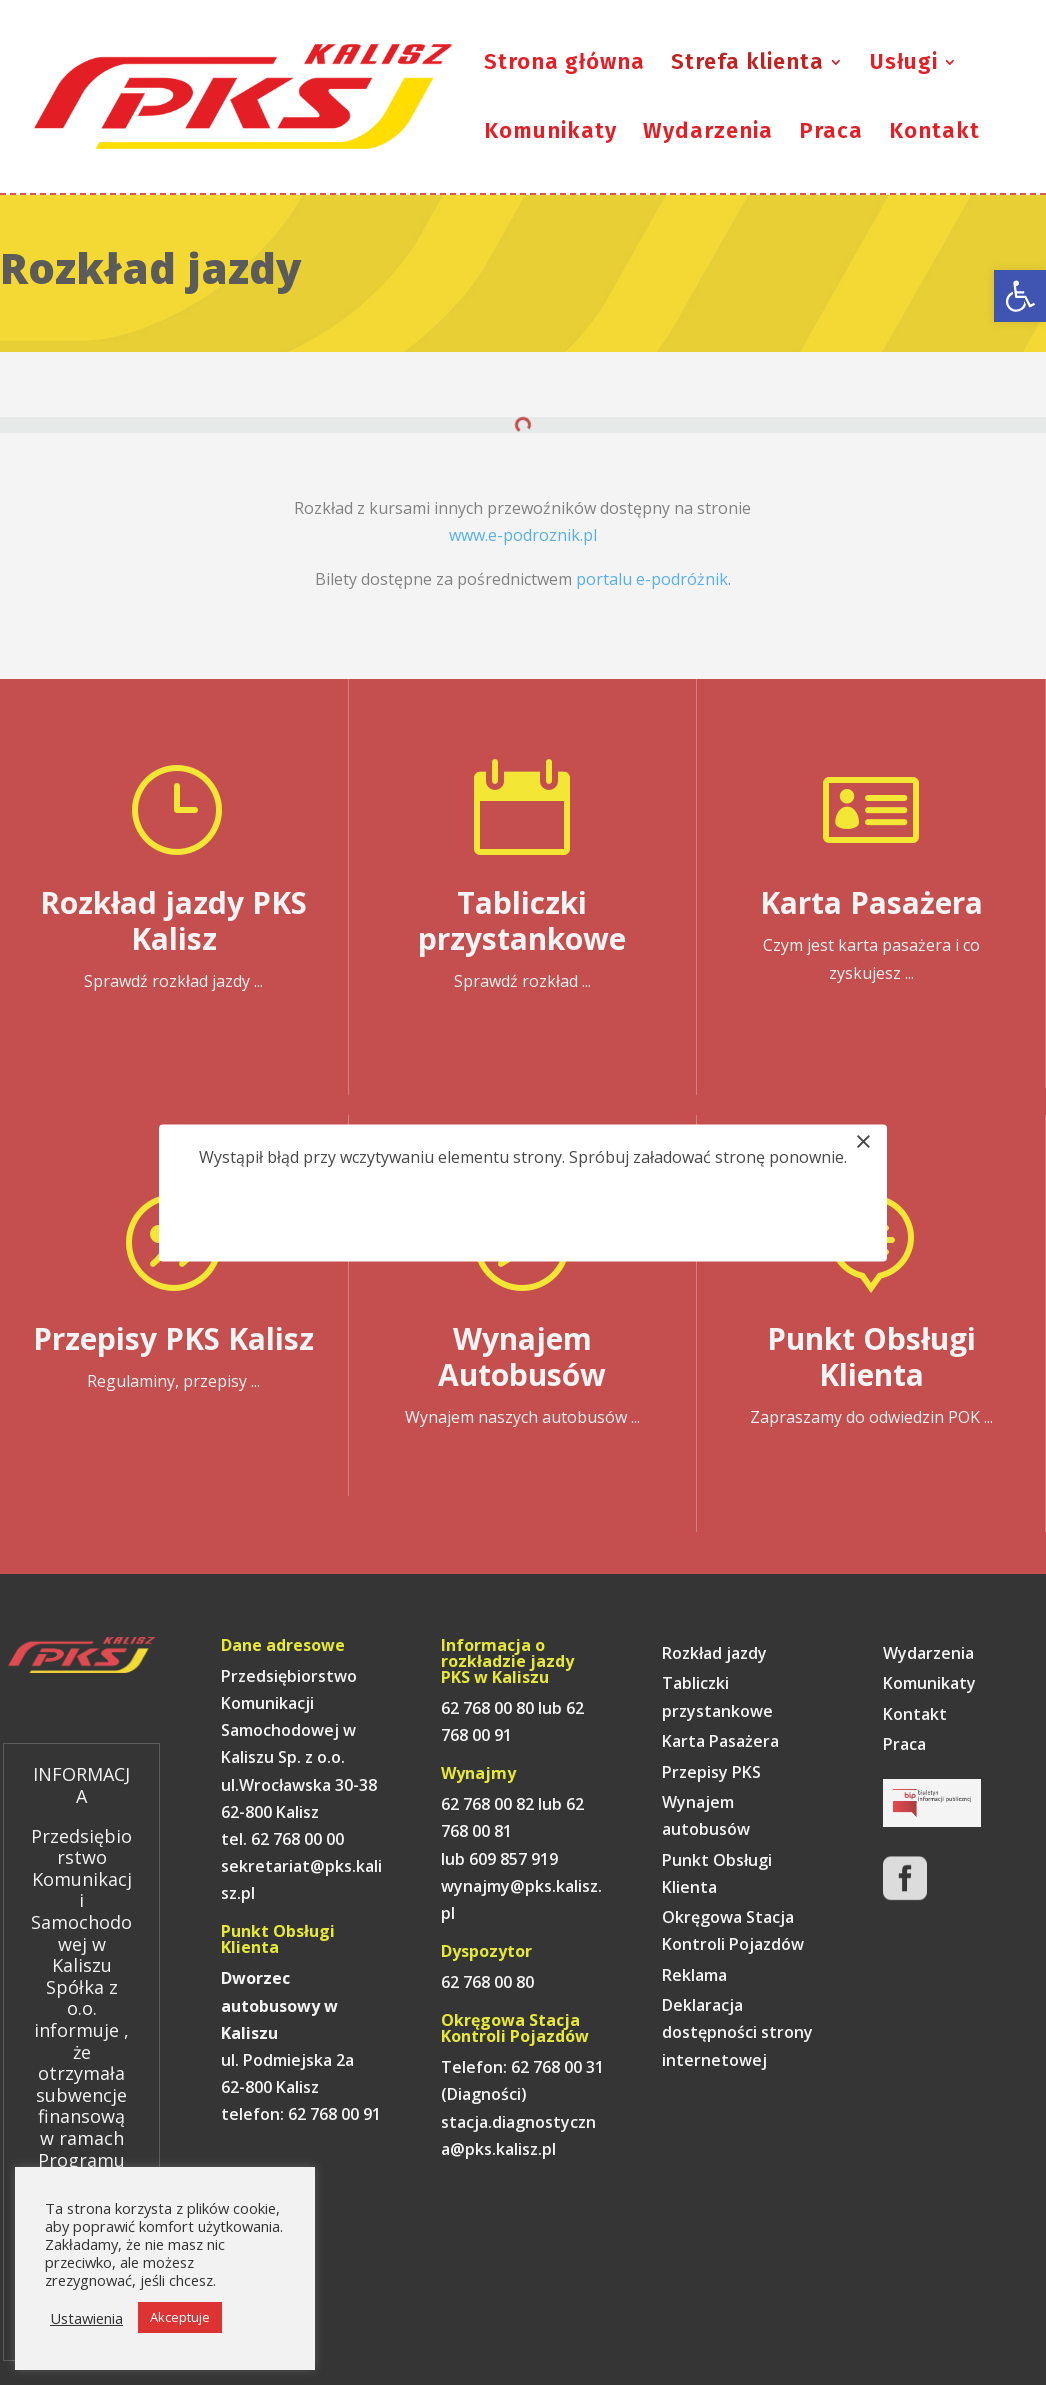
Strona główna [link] (564, 65)
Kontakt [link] (934, 134)
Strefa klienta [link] (747, 65)
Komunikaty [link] (550, 134)
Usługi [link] (904, 65)
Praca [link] (831, 134)
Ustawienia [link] (86, 2318)
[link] (1020, 296)
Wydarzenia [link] (708, 134)
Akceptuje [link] (180, 2317)
